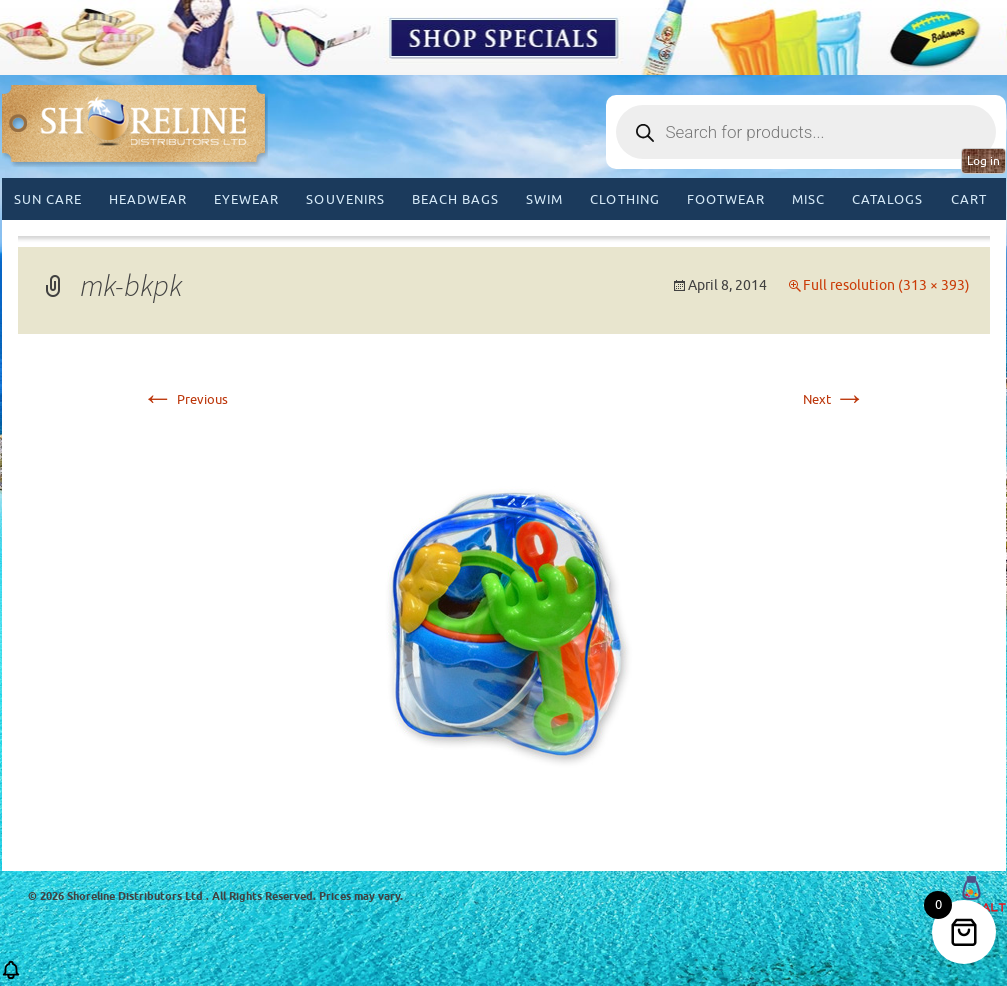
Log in (983, 161)
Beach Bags (455, 199)
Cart (969, 199)
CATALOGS (887, 199)
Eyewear (246, 199)
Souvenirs (345, 199)
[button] (11, 976)
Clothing (624, 199)
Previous (185, 399)
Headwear (148, 199)
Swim (544, 199)
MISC (808, 199)
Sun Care (48, 199)
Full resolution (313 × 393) (886, 285)
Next (834, 399)
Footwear (726, 199)
